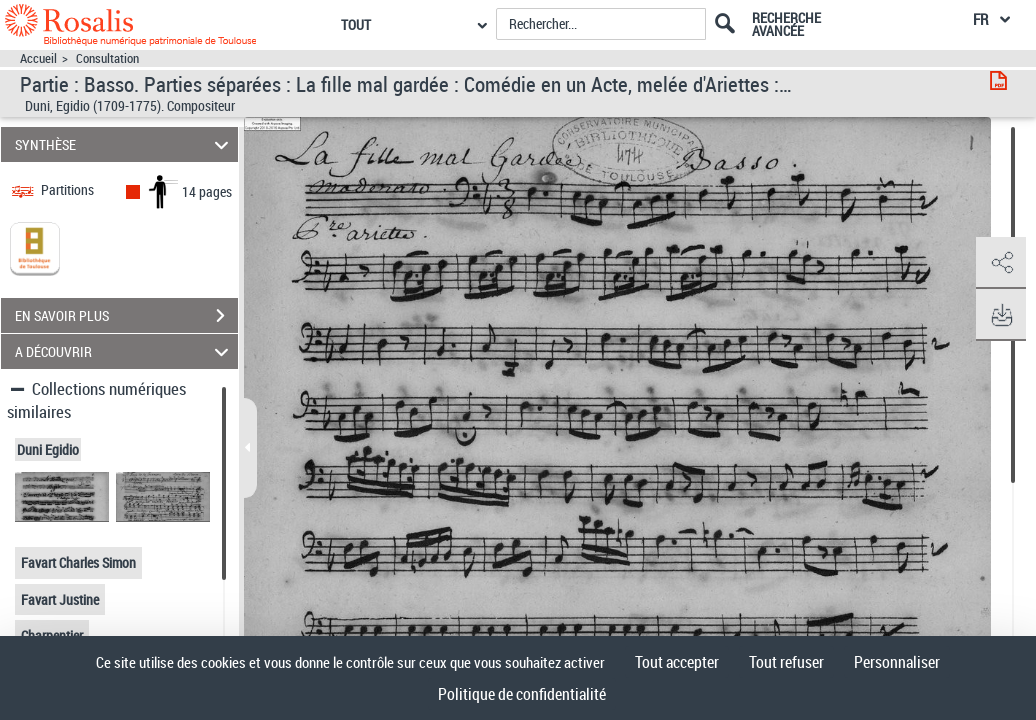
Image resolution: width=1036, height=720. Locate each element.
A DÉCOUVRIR (125, 351)
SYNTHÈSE (125, 144)
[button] (1001, 263)
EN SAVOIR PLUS (126, 316)
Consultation (107, 58)
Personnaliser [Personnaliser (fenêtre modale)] (897, 662)
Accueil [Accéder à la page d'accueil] (38, 58)
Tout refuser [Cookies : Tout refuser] (786, 662)
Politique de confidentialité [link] (522, 694)
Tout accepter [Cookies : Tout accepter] (677, 662)
